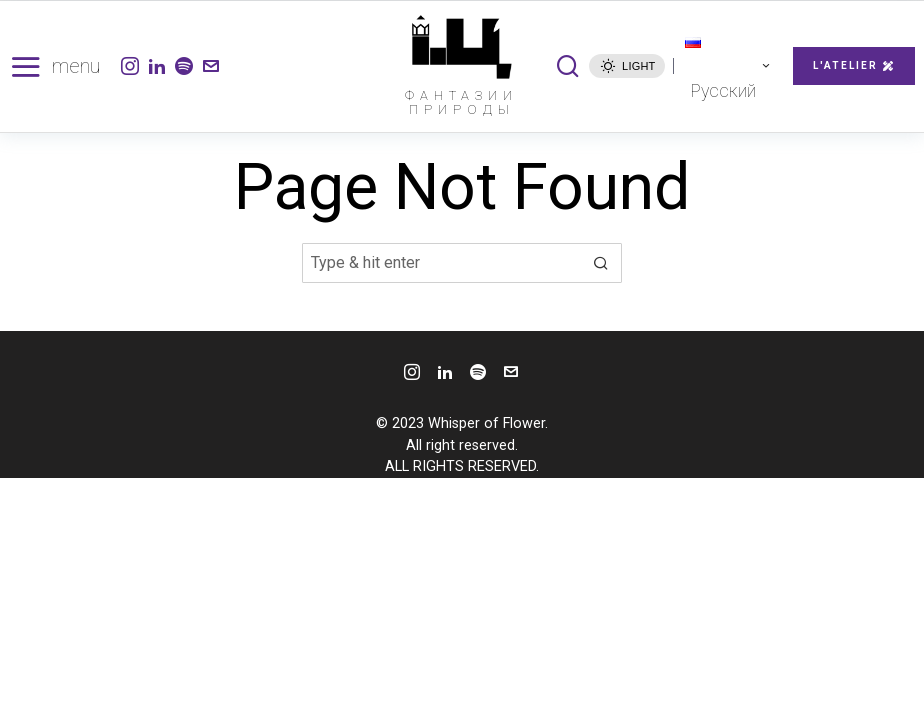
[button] (602, 263)
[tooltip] (130, 66)
